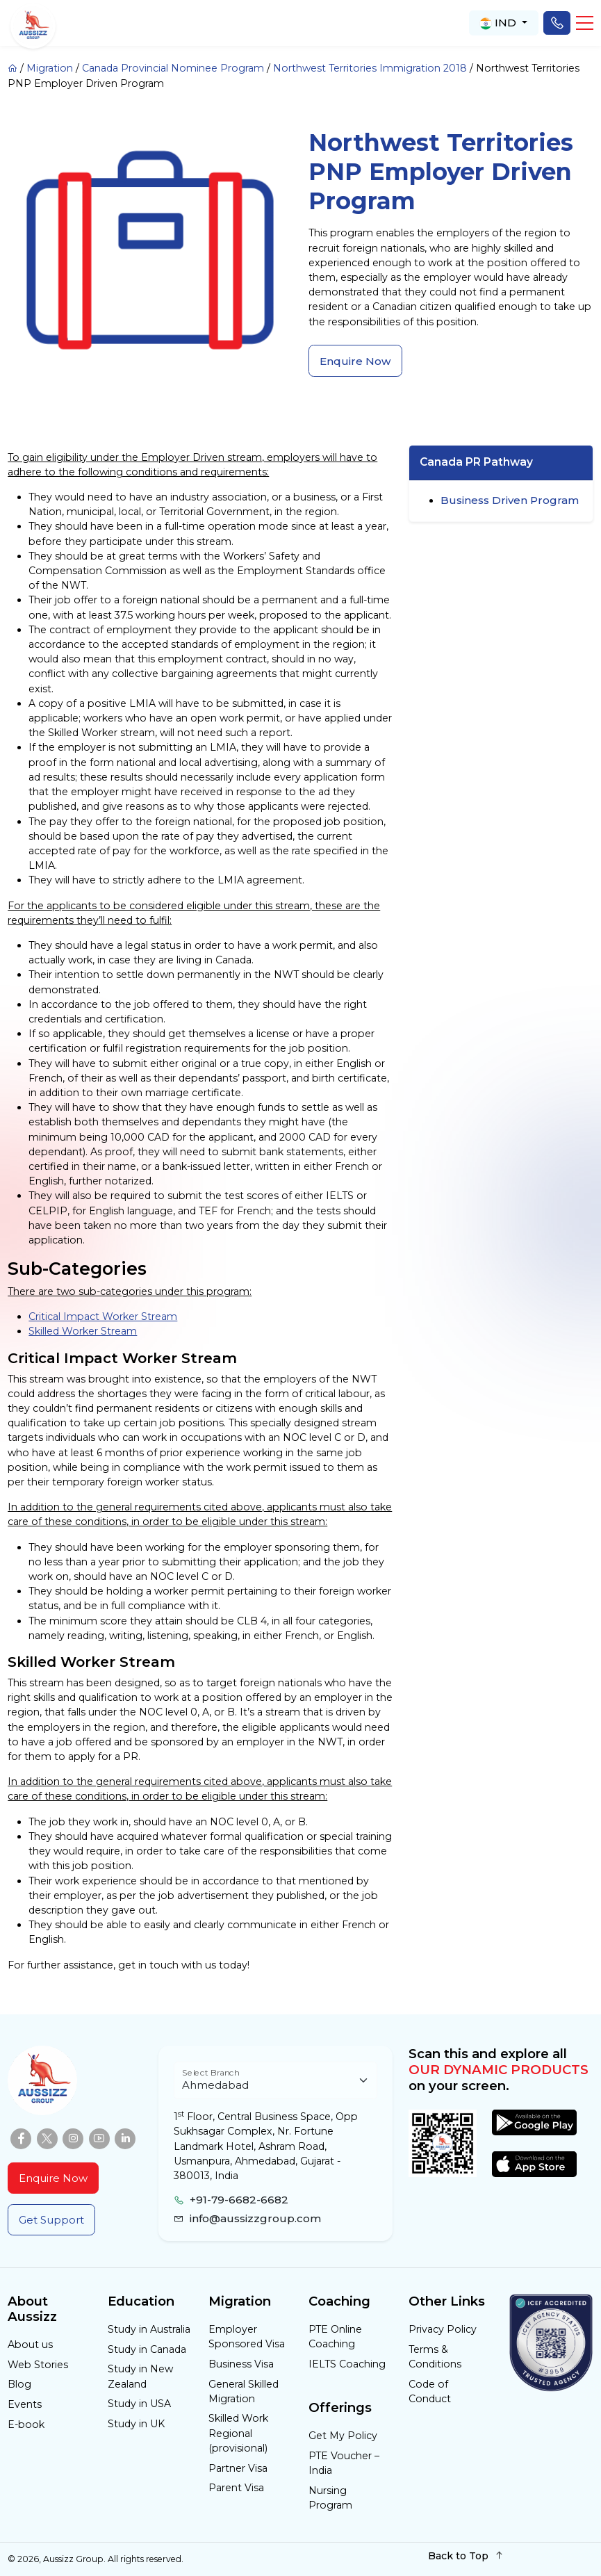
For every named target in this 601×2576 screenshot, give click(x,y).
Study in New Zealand (140, 2376)
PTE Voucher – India (343, 2463)
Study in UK (136, 2424)
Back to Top (466, 2555)
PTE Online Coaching (335, 2336)
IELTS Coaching (347, 2364)
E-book (26, 2424)
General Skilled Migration (243, 2391)
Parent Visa (236, 2487)
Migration (49, 68)
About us (30, 2344)
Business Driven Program (510, 500)
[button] (584, 23)
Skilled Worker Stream (82, 1331)
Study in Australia (149, 2329)
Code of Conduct (430, 2391)
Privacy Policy (443, 2329)
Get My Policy (342, 2435)
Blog (19, 2384)
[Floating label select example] (275, 2081)
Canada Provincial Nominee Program (173, 68)
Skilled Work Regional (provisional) (238, 2433)
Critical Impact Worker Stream (102, 1316)
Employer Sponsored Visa (246, 2336)
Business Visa (241, 2364)
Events (25, 2404)
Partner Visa (237, 2468)
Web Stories (38, 2364)
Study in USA (139, 2403)
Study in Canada (147, 2349)
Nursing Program (330, 2497)
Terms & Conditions (435, 2356)
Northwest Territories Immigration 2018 (370, 68)
